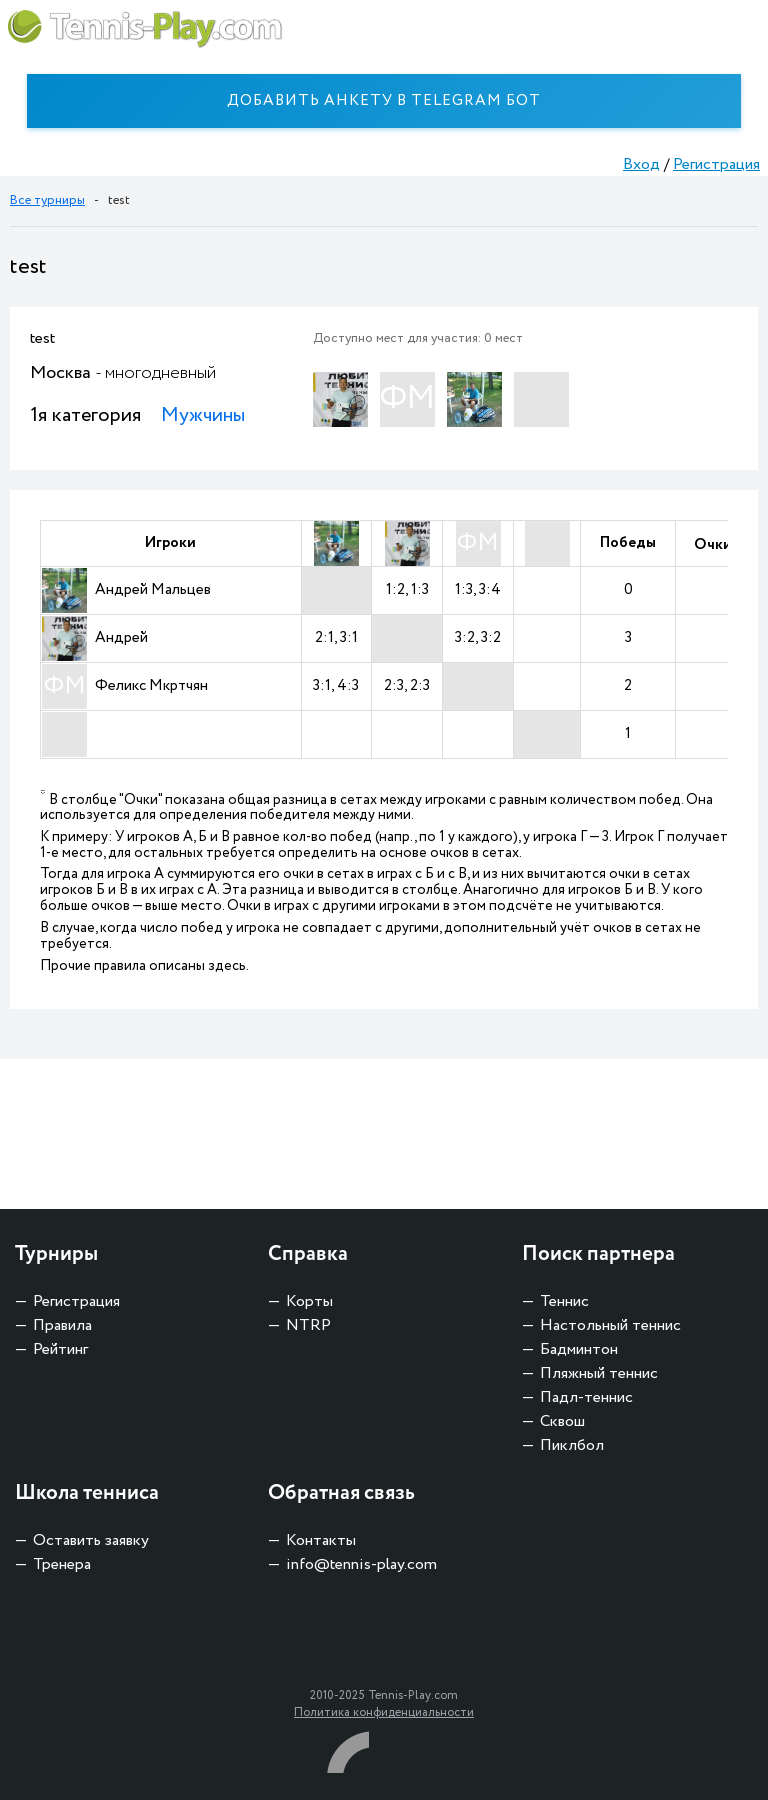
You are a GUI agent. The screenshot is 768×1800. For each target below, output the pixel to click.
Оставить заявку (91, 1540)
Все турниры (47, 200)
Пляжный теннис (599, 1373)
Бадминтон (579, 1349)
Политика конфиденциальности (384, 1712)
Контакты (321, 1540)
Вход (641, 164)
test (42, 338)
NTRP (308, 1325)
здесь (227, 966)
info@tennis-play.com (361, 1564)
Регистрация (716, 164)
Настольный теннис (610, 1325)
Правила (62, 1325)
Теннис (564, 1301)
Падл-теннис (586, 1397)
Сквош (562, 1421)
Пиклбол (572, 1445)
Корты (309, 1301)
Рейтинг (60, 1349)
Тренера (62, 1564)
